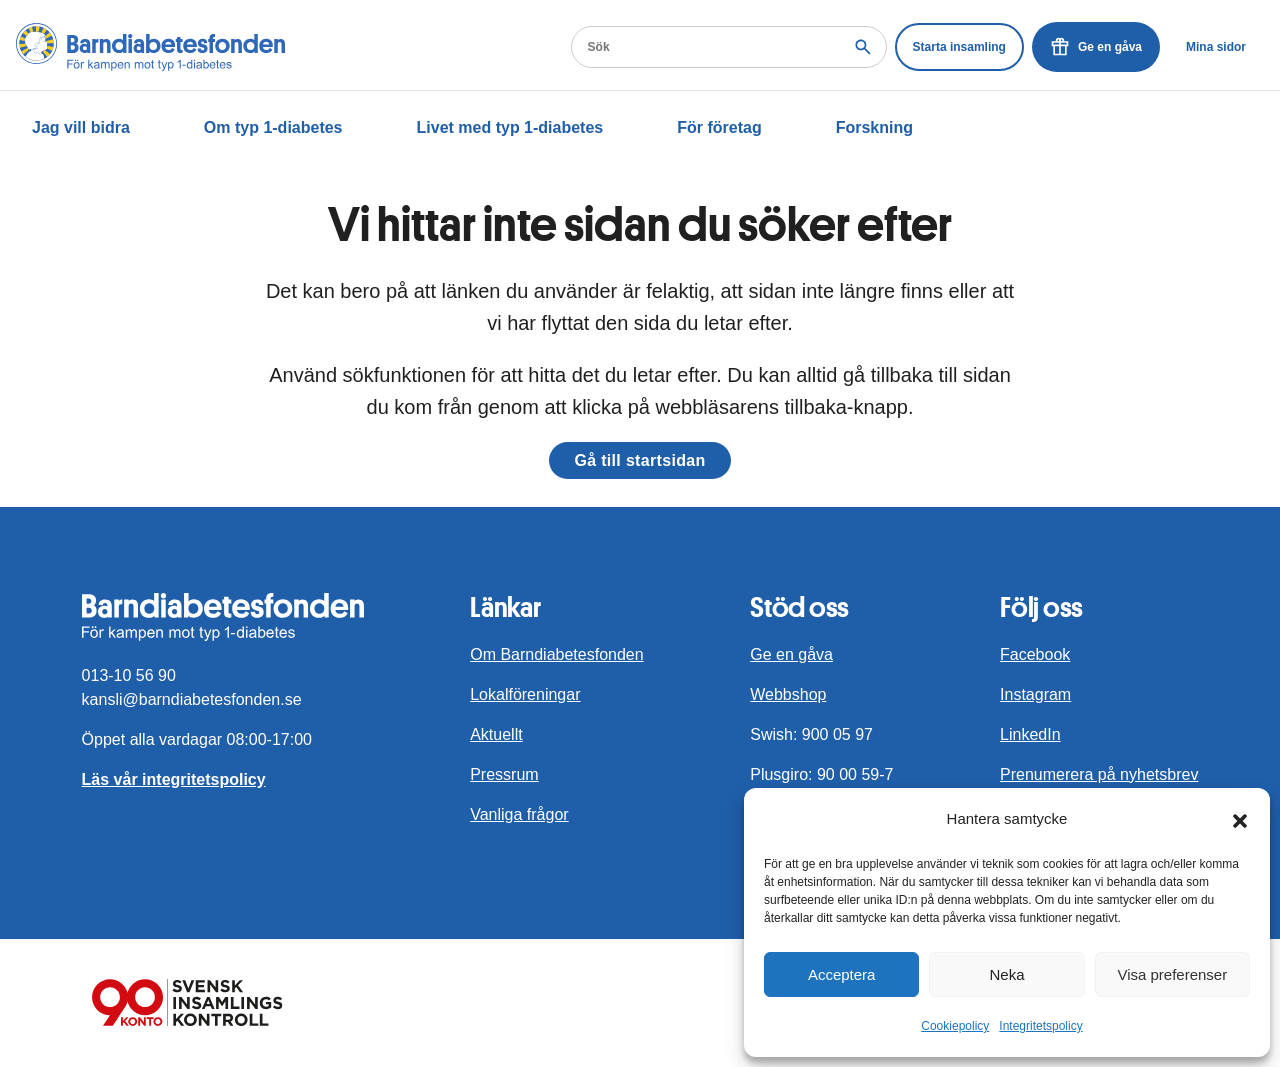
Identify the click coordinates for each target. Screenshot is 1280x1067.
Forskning (874, 127)
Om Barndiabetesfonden (556, 654)
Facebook (1035, 654)
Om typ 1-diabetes (273, 127)
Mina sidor (1216, 47)
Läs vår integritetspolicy (174, 779)
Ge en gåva (1096, 47)
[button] (1240, 819)
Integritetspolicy (1040, 1026)
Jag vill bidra (81, 127)
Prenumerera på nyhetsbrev (1099, 774)
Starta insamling (959, 47)
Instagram (1035, 694)
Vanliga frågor (519, 814)
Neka (1006, 974)
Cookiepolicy (955, 1026)
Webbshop (788, 694)
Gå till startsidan (639, 460)
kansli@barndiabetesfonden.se (192, 699)
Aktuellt (496, 734)
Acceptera (842, 974)
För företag (719, 127)
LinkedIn (1030, 734)
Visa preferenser (1172, 974)
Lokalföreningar (525, 694)
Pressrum (504, 774)
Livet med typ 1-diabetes (510, 127)
